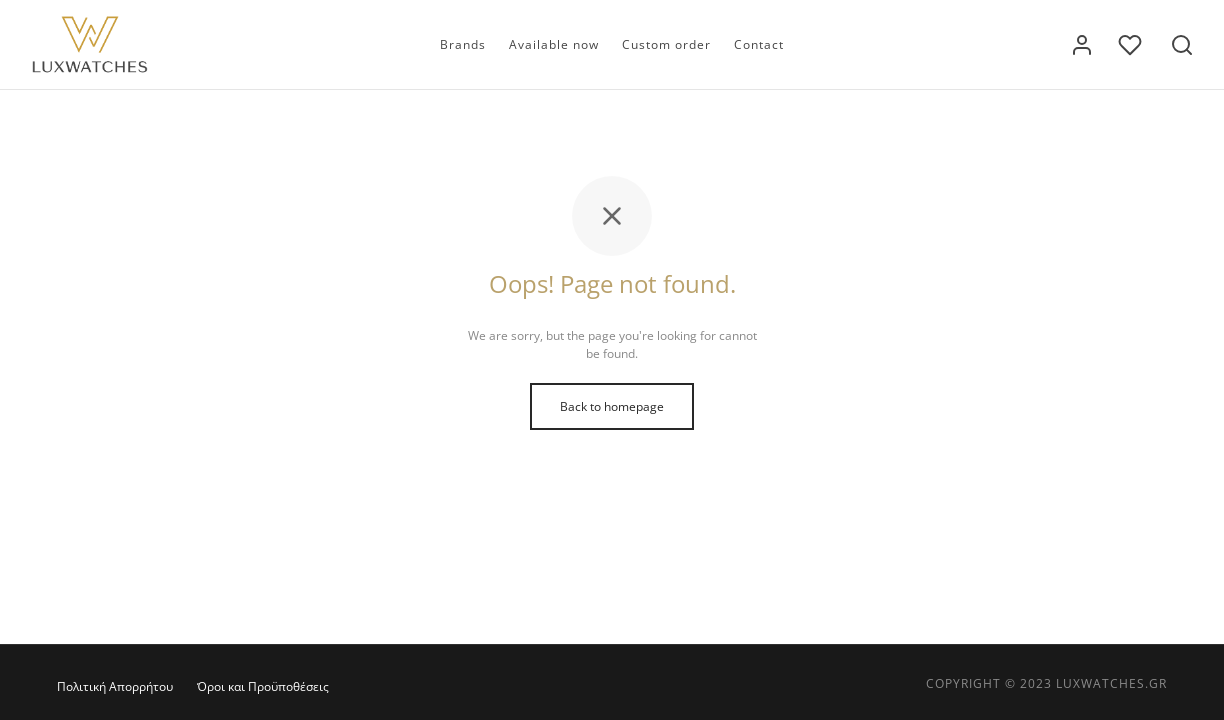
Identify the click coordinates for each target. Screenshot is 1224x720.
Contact (759, 44)
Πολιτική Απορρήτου (115, 686)
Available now (554, 44)
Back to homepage (612, 406)
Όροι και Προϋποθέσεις (263, 686)
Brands (463, 44)
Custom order (666, 44)
